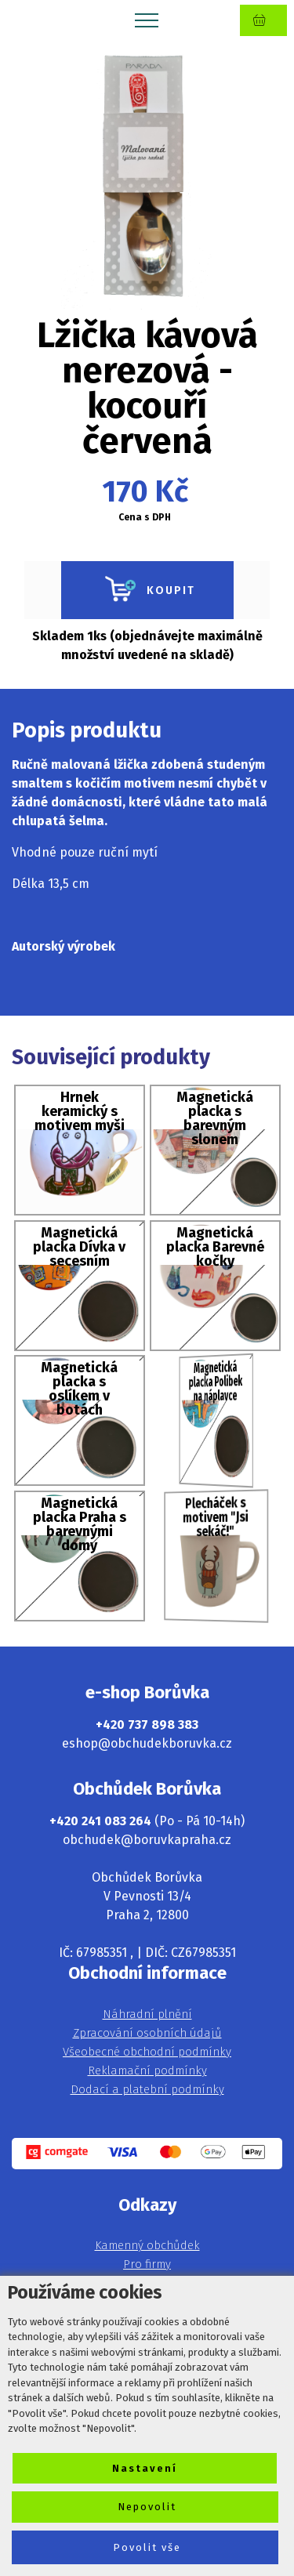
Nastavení (144, 2468)
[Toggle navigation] (147, 20)
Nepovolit (147, 2507)
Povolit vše (147, 2547)
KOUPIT (147, 590)
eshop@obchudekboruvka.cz (147, 1743)
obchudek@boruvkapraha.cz (147, 1839)
